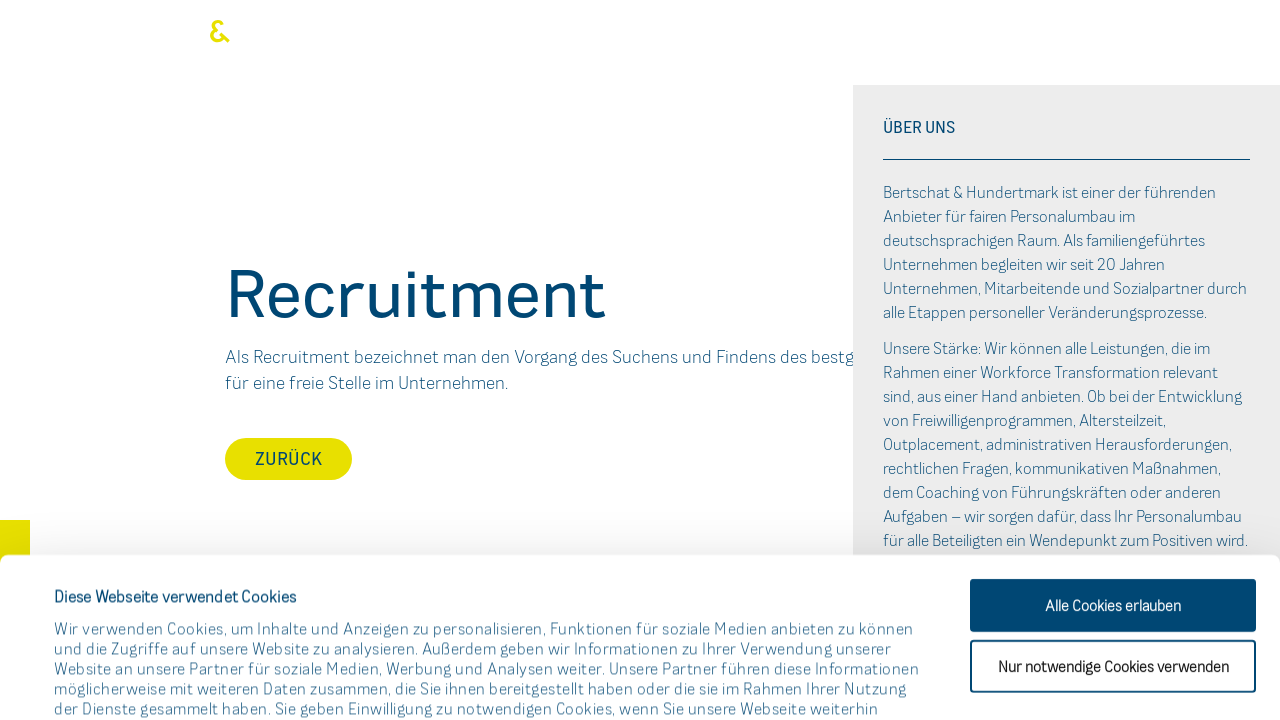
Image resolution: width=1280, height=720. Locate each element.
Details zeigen (853, 679)
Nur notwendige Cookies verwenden (1113, 516)
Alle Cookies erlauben (1113, 455)
